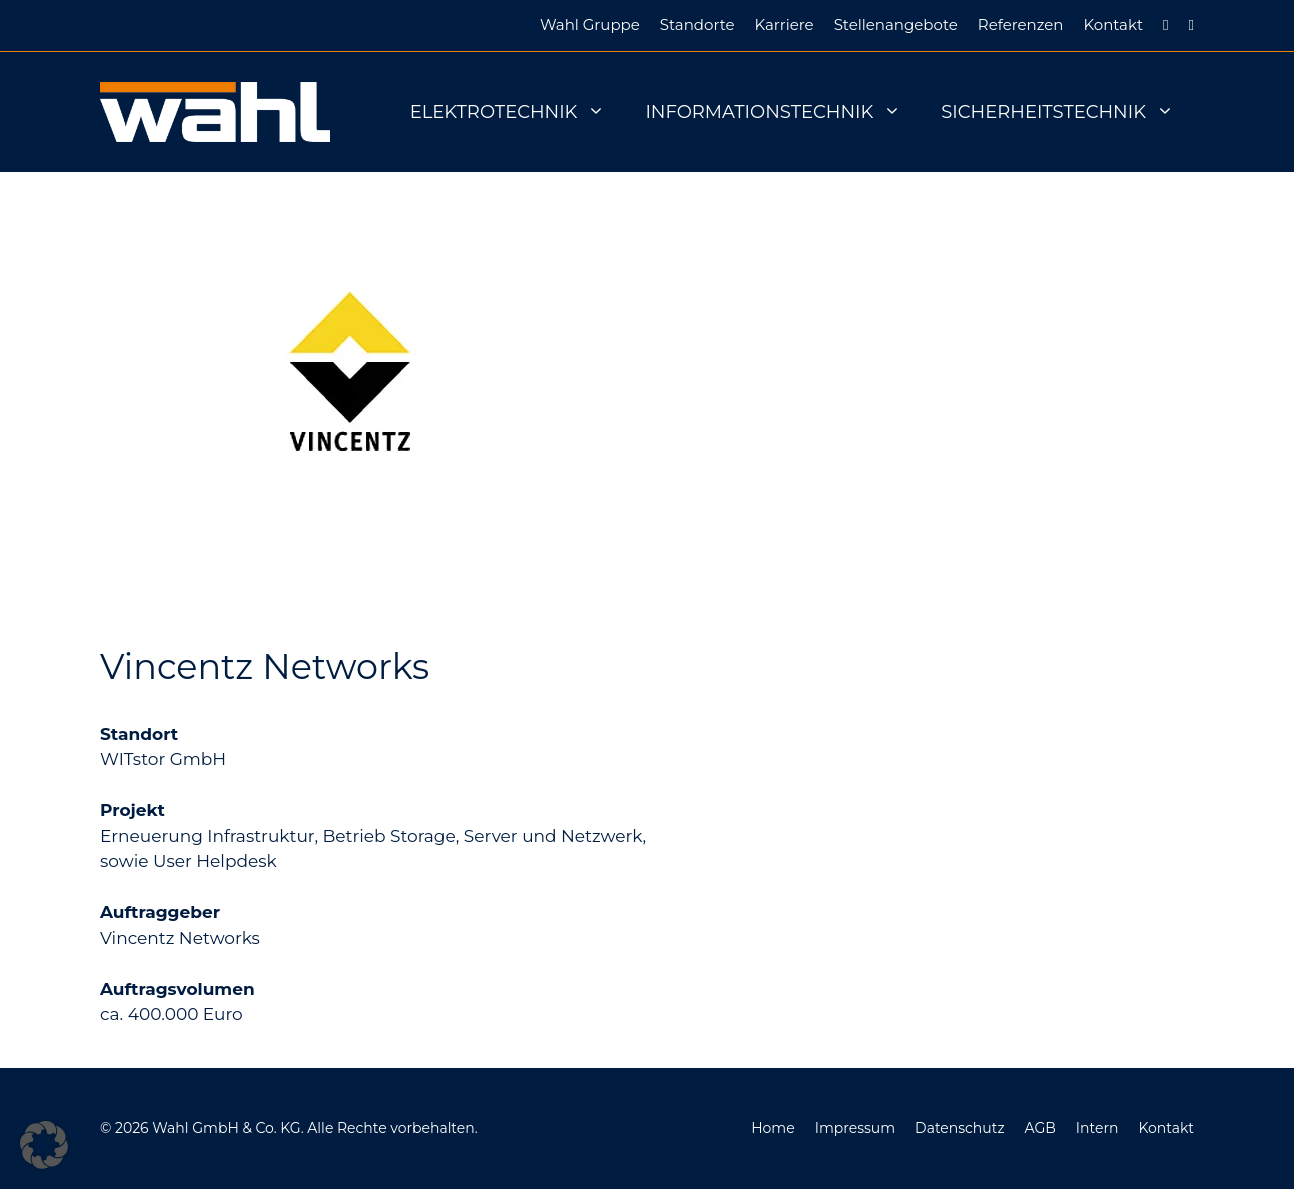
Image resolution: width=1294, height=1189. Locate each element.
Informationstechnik (783, 112)
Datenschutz (959, 1128)
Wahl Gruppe (590, 24)
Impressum (855, 1128)
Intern (1097, 1128)
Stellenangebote (896, 24)
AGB (1040, 1128)
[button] (44, 1145)
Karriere (784, 24)
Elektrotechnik (518, 112)
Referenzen (1021, 24)
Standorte (697, 24)
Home (772, 1128)
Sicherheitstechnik (1067, 112)
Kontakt (1113, 24)
